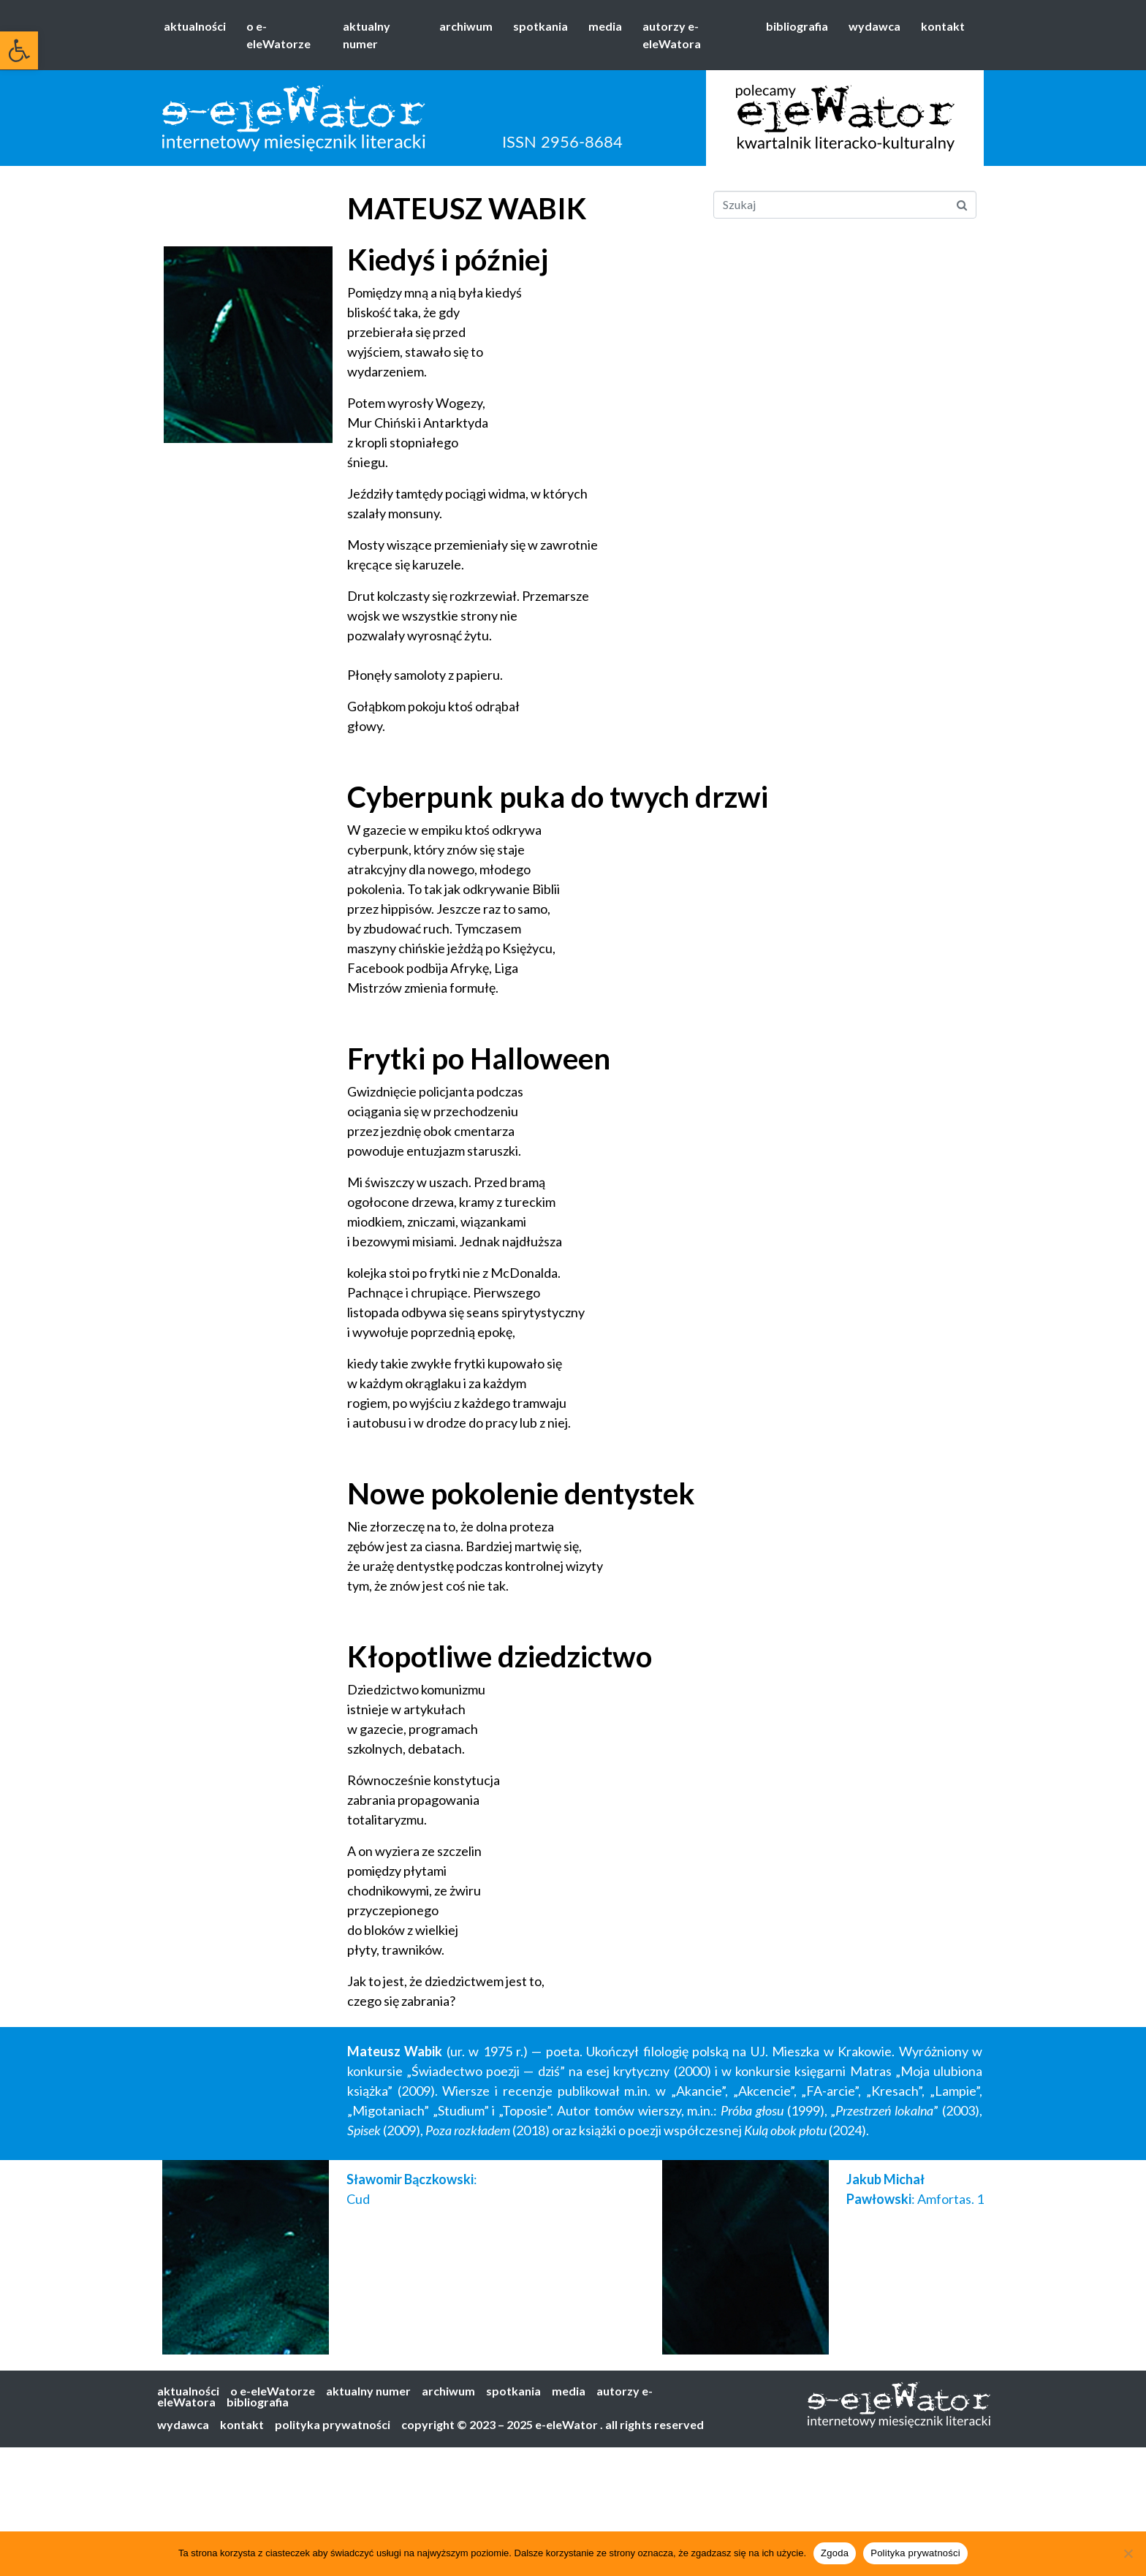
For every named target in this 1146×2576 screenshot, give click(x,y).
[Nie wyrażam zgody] (1127, 2553)
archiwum (466, 26)
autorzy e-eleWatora (671, 34)
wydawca (874, 26)
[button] (19, 50)
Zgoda (835, 2552)
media (605, 26)
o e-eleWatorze (278, 34)
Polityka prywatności (915, 2552)
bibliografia (797, 26)
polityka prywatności (332, 2424)
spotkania (540, 26)
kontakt (943, 26)
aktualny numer (366, 34)
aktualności (195, 26)
